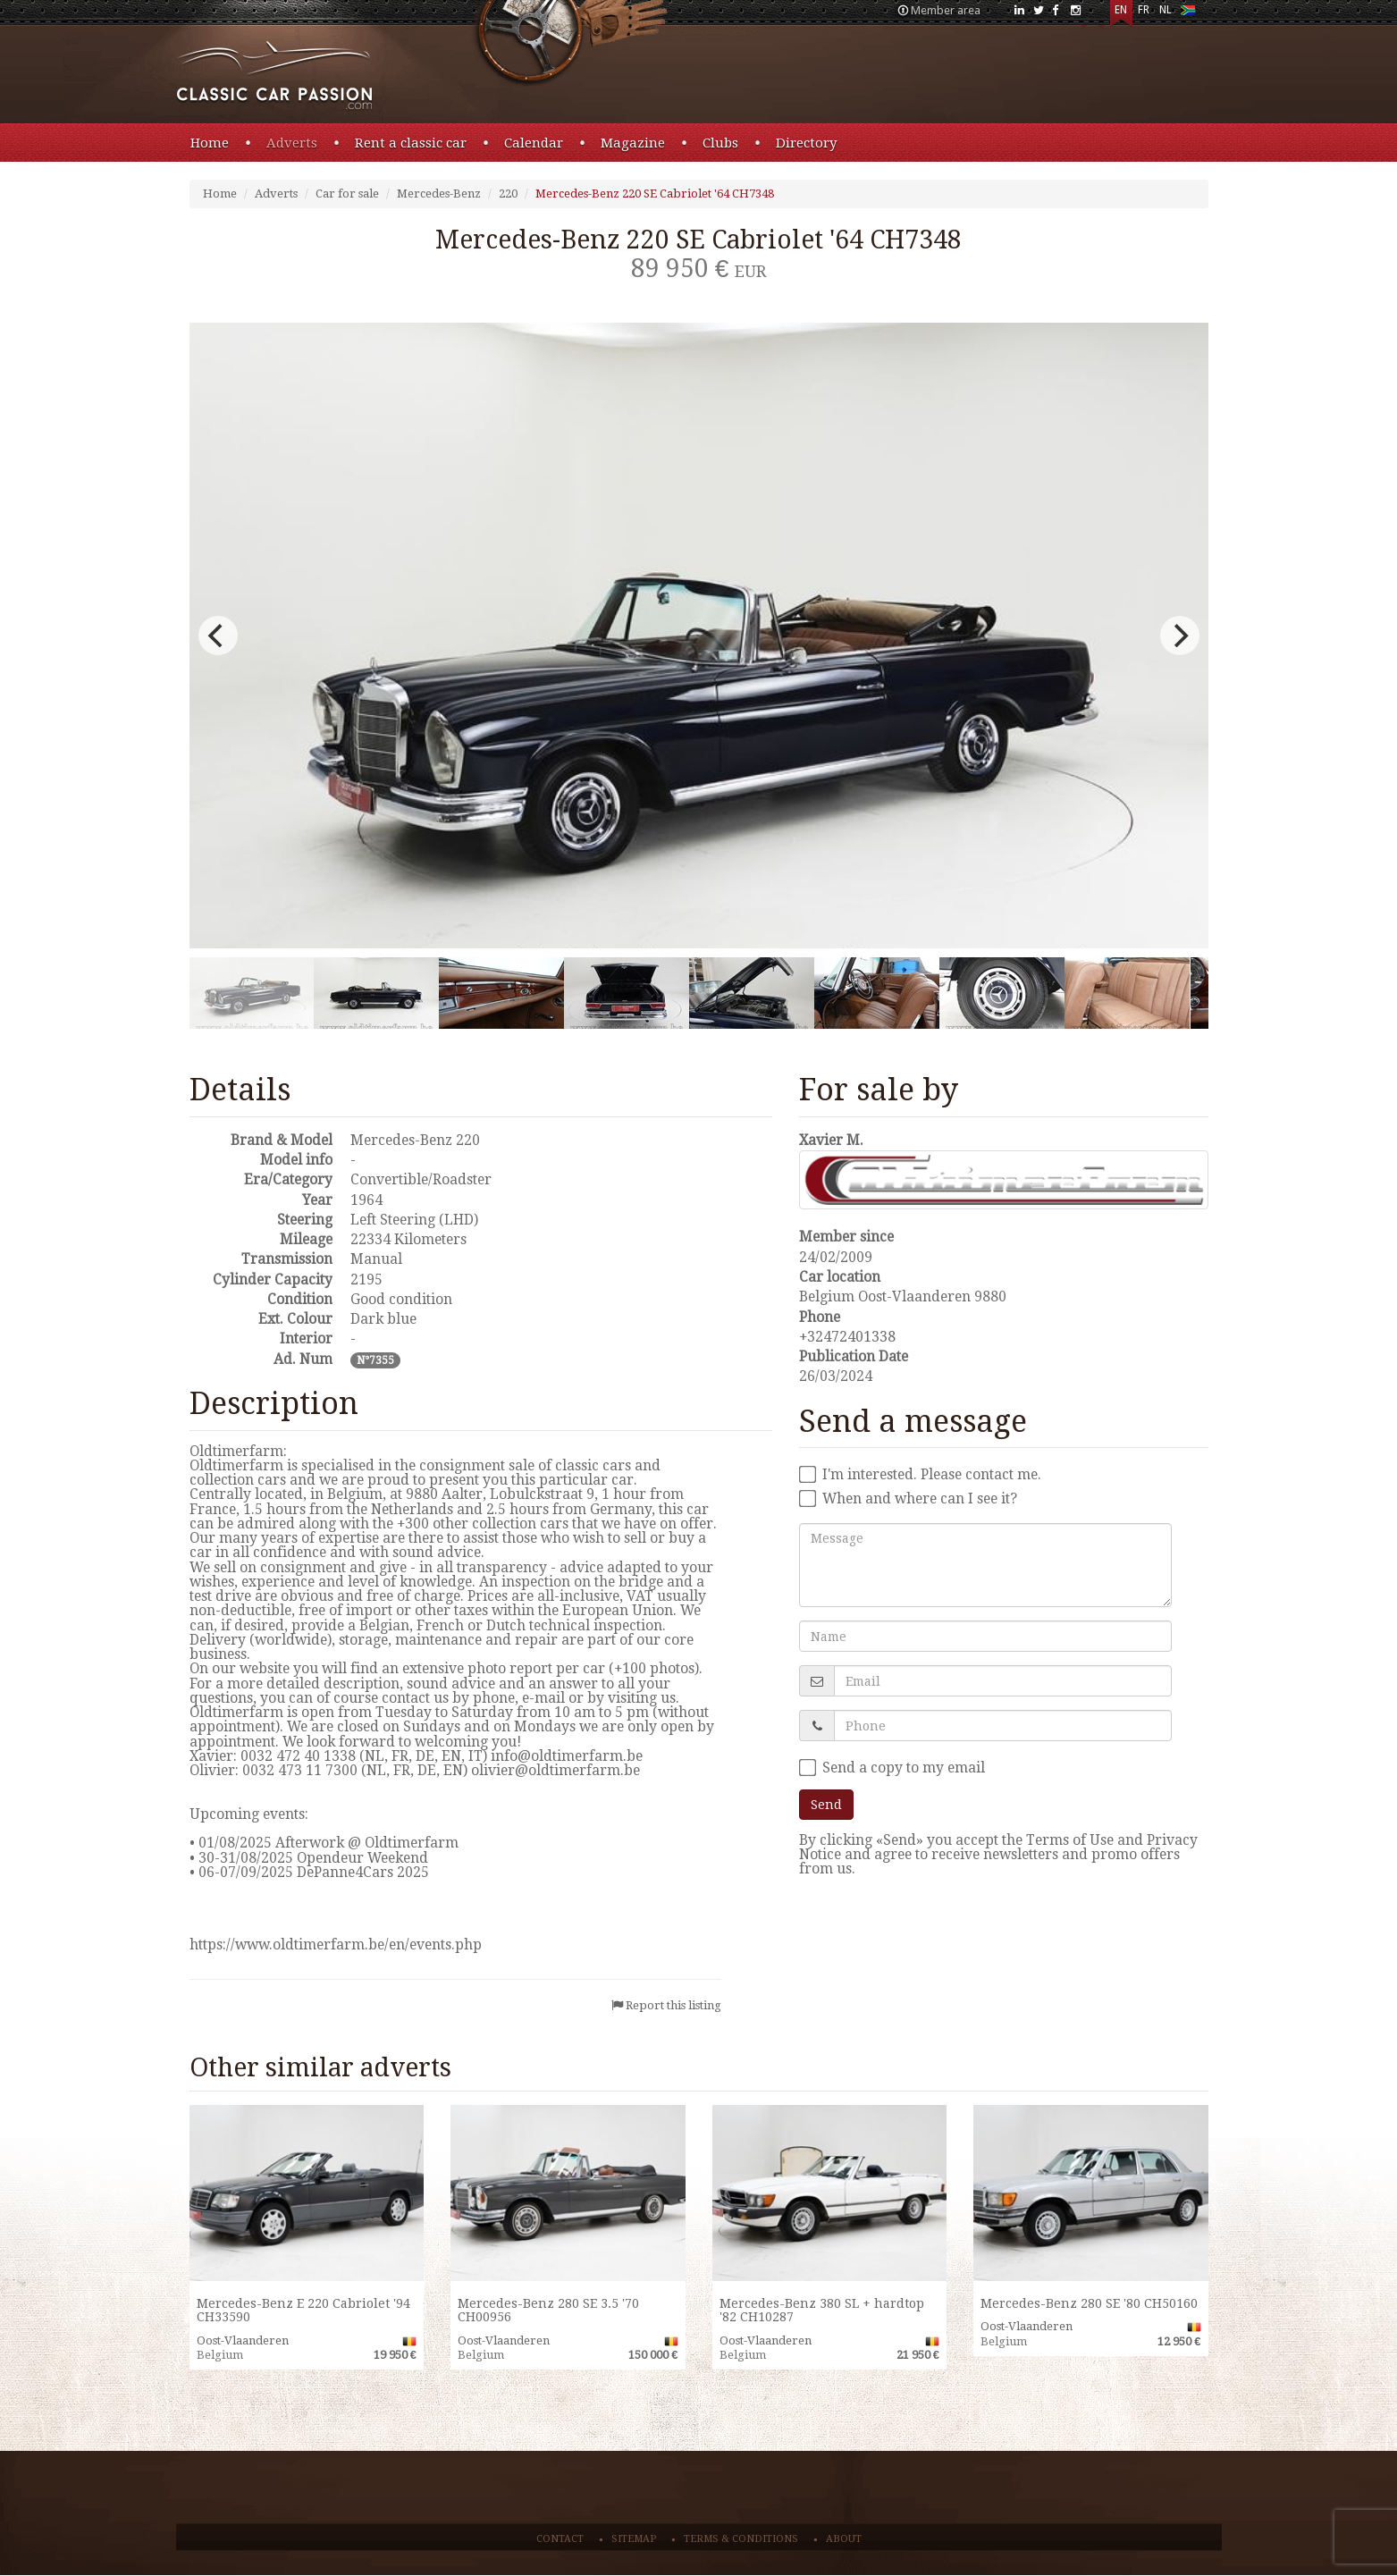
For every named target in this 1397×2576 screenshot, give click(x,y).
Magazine (633, 143)
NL (1165, 10)
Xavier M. (831, 1140)
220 (508, 193)
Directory (806, 143)
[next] (1179, 635)
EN (1121, 10)
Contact (560, 2539)
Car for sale (347, 193)
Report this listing (673, 2005)
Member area (945, 10)
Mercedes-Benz (439, 193)
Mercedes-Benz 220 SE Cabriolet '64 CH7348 (654, 193)
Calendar (533, 143)
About (844, 2539)
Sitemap (633, 2539)
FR (1143, 10)
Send (826, 1804)
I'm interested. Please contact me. (920, 1475)
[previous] (218, 635)
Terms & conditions (741, 2539)
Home (209, 143)
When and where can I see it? (908, 1499)
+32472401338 (847, 1336)
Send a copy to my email (892, 1767)
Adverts (291, 143)
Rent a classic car (411, 143)
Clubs (720, 143)
